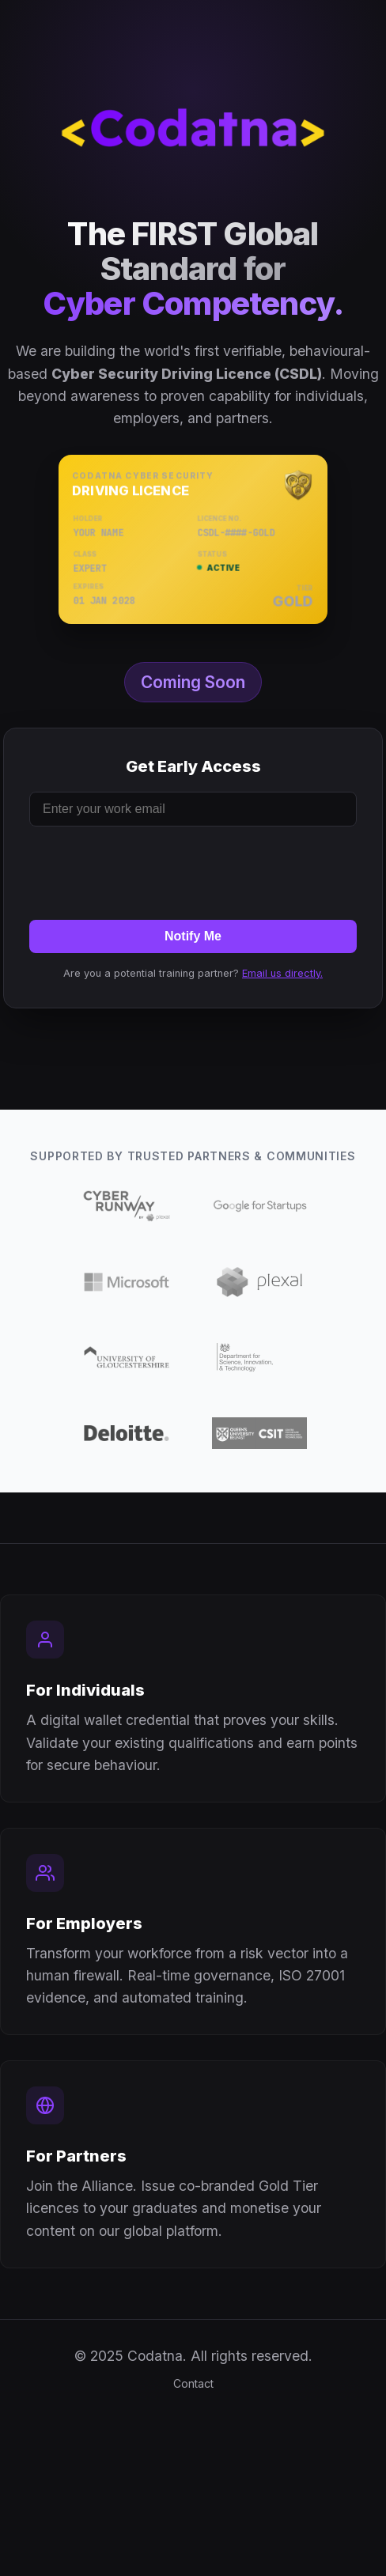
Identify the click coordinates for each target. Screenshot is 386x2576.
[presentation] (193, 870)
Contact (193, 2383)
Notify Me (193, 936)
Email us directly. (282, 973)
